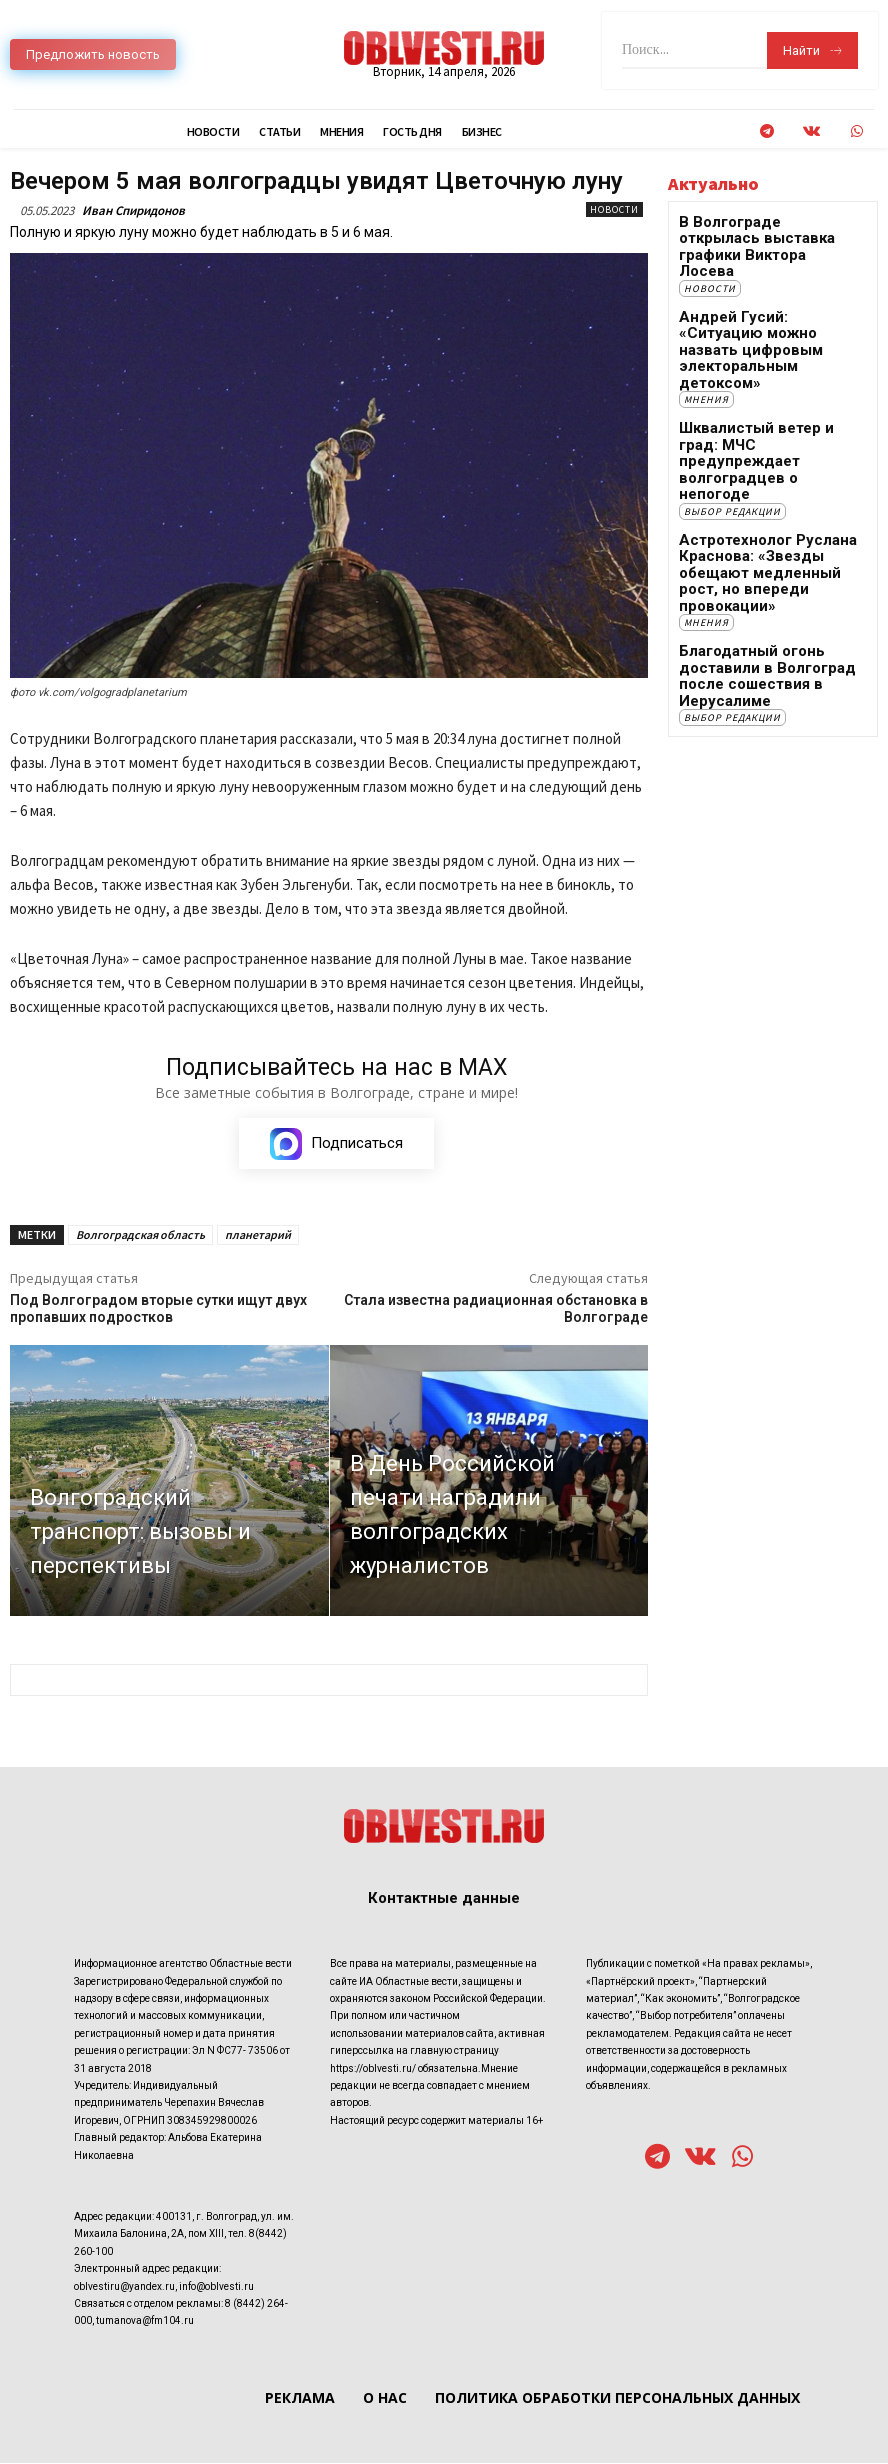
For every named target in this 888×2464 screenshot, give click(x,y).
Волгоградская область (140, 1235)
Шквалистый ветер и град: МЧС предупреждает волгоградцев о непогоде (758, 379)
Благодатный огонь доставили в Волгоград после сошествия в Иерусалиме (749, 542)
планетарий (258, 1235)
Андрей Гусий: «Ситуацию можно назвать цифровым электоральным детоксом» (763, 307)
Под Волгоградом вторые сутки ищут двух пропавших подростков (158, 1309)
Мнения (706, 336)
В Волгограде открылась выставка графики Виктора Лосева (759, 236)
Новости (614, 209)
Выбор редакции (732, 407)
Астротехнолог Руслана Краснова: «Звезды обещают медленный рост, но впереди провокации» (767, 457)
